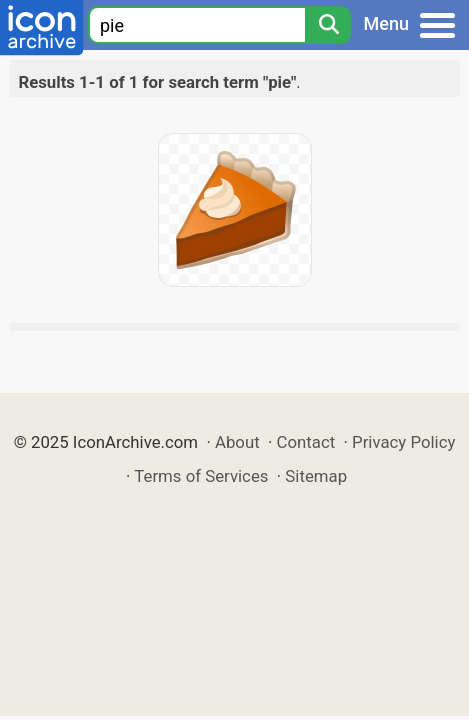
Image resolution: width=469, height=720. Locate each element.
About (237, 442)
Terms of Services (201, 476)
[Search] (328, 25)
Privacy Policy (403, 442)
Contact (306, 442)
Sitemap (316, 476)
